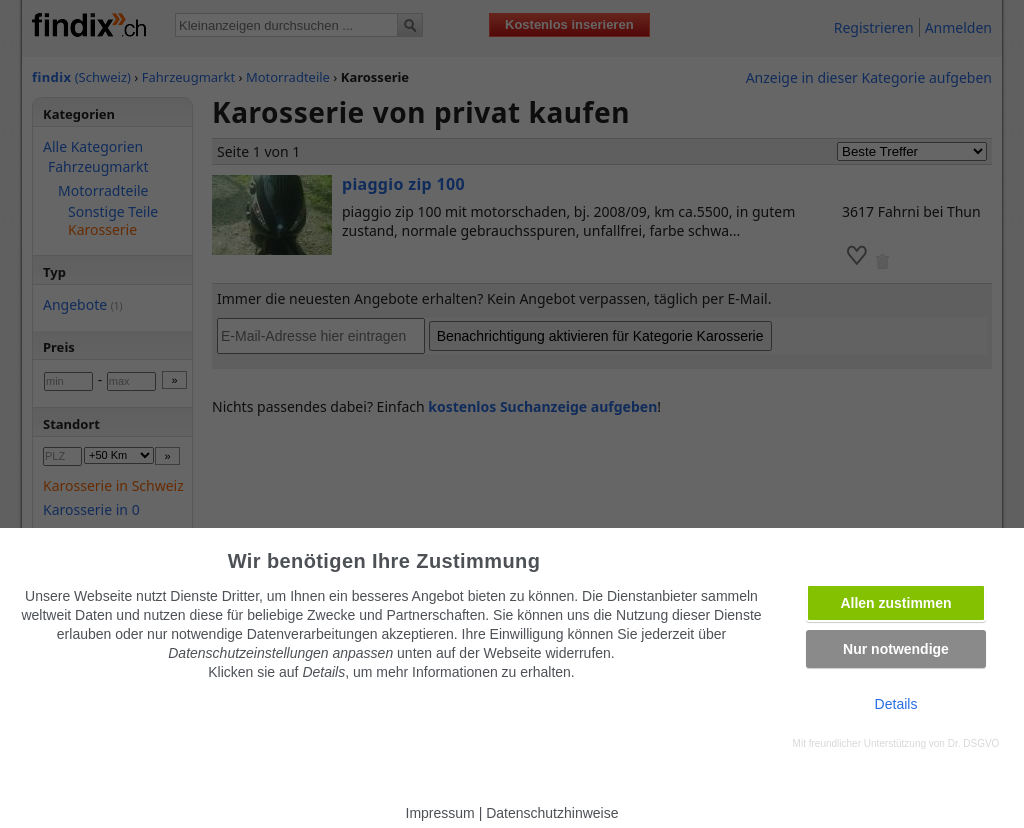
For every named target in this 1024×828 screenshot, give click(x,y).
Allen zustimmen (895, 603)
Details (896, 704)
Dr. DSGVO (974, 743)
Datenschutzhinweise (552, 813)
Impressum (440, 813)
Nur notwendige (896, 649)
